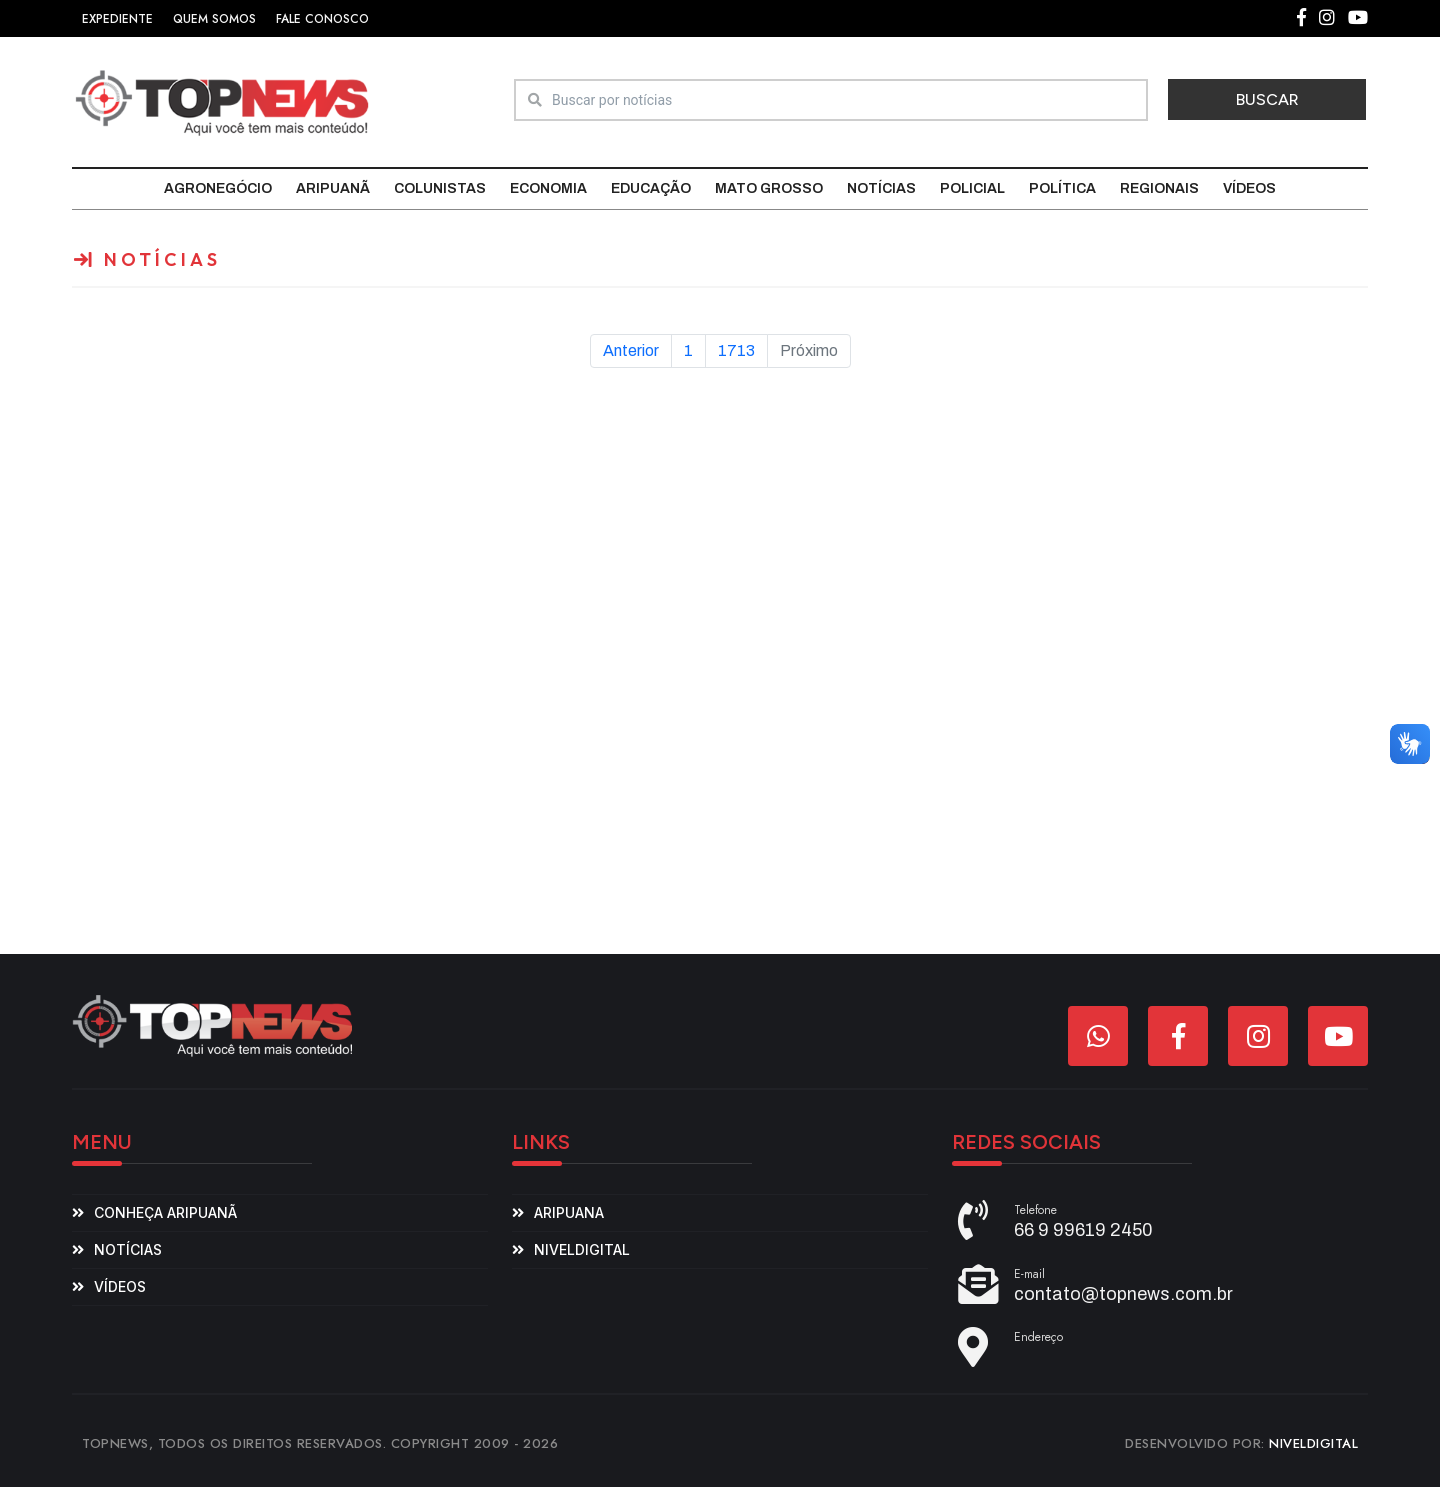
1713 (736, 350)
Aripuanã (333, 188)
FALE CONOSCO (322, 19)
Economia (548, 188)
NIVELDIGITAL (1313, 1443)
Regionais (1159, 188)
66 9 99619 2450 (1083, 1230)
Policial (972, 188)
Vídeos (1249, 188)
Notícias (881, 188)
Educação (651, 188)
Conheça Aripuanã (165, 1212)
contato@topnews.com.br (1123, 1294)
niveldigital (582, 1249)
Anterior (631, 350)
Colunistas (440, 188)
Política (1062, 188)
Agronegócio (218, 188)
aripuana (569, 1212)
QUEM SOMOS (214, 19)
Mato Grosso (769, 188)
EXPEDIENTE (117, 19)
